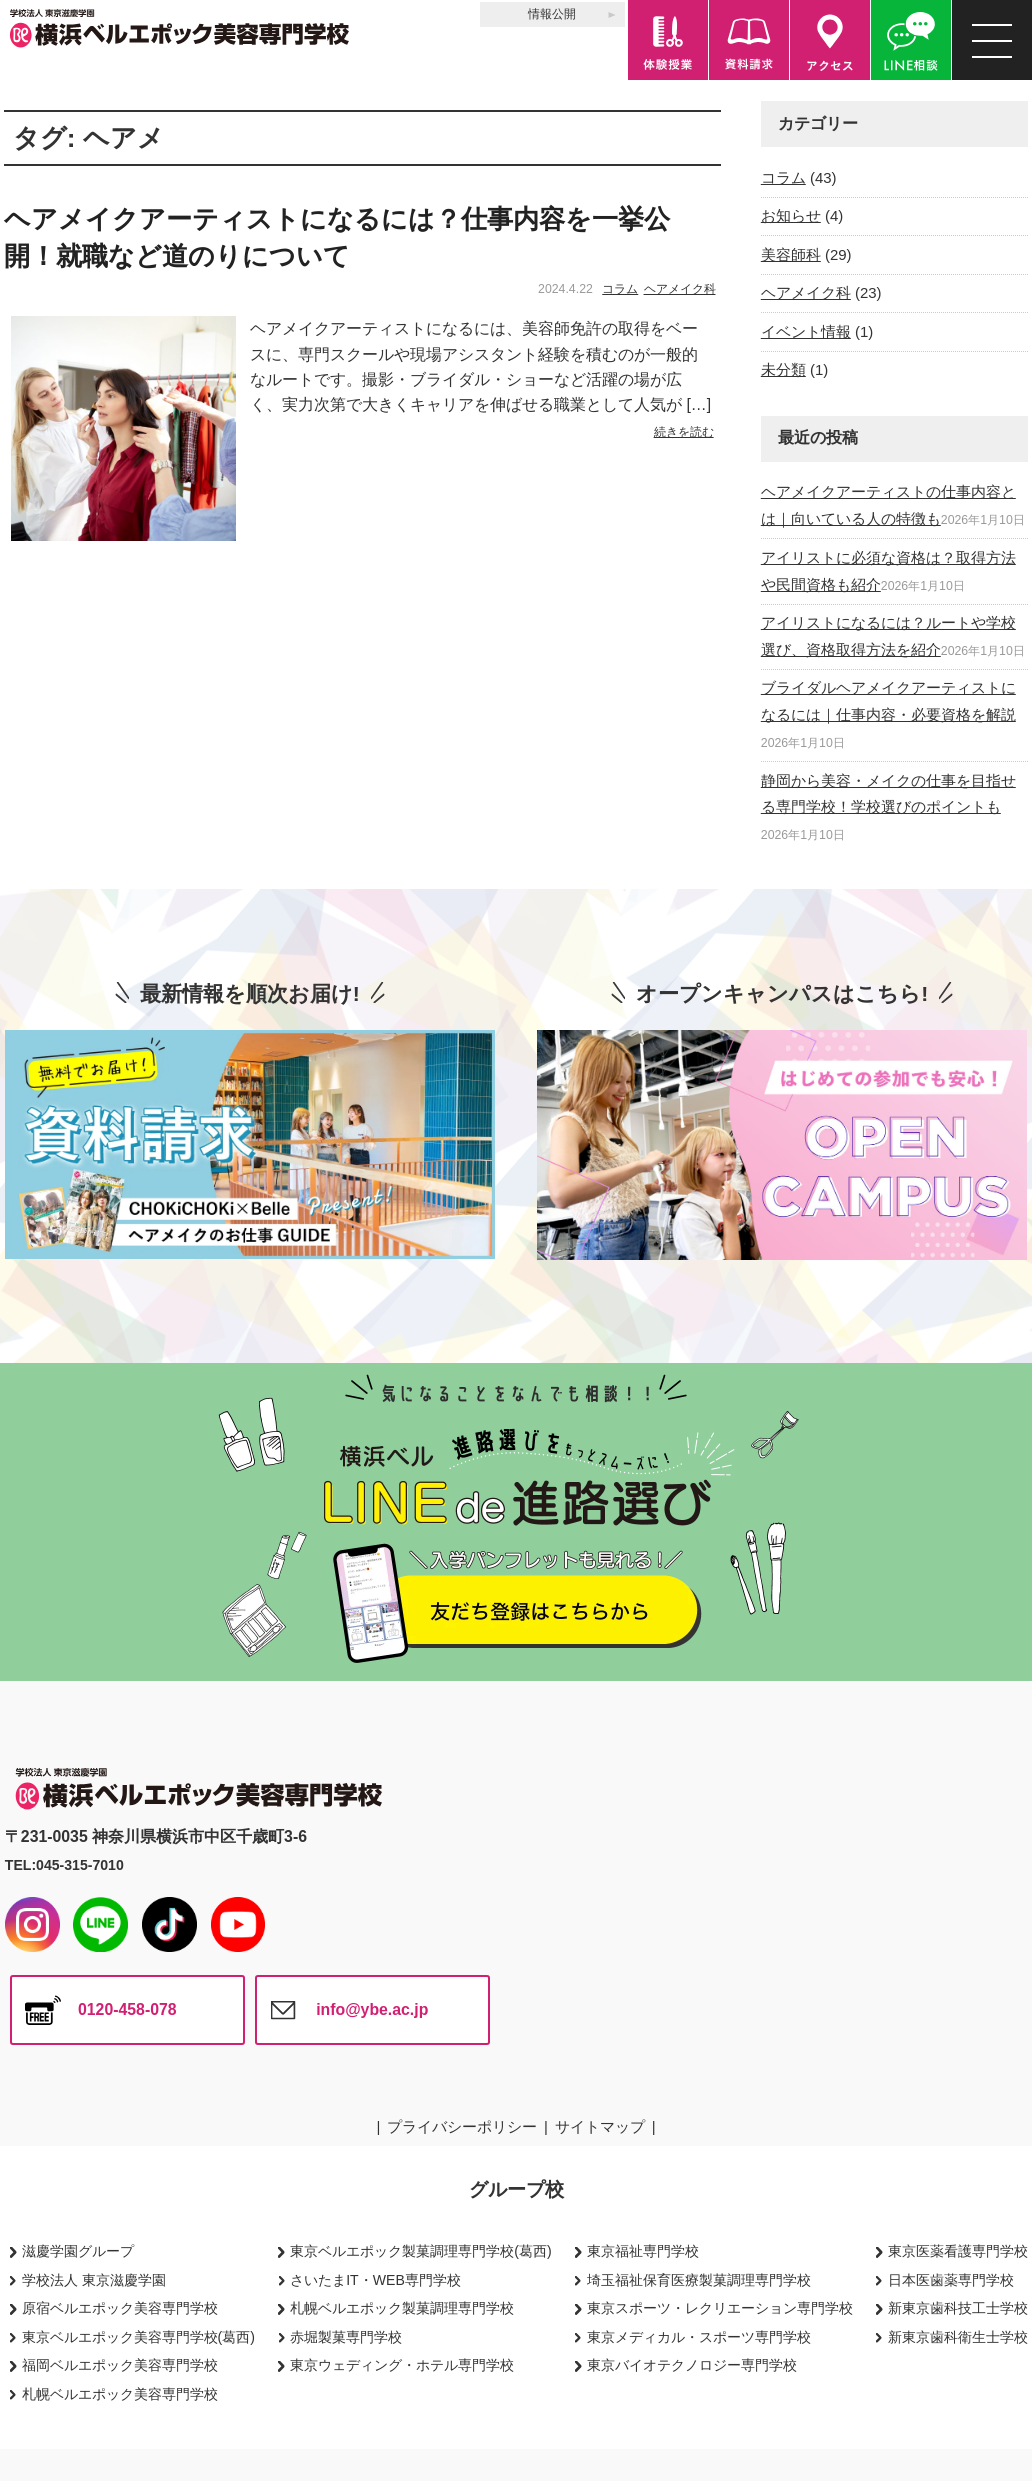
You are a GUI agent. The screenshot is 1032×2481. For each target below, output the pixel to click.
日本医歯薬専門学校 (951, 2280)
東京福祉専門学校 (643, 2251)
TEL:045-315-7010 (64, 1865)
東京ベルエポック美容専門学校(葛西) (138, 2337)
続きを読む (684, 432)
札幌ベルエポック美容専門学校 (120, 2394)
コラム (620, 289)
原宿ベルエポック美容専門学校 (120, 2308)
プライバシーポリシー (462, 2126)
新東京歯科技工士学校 (958, 2308)
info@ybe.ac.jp (372, 2009)
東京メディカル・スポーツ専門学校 (699, 2337)
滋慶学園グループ (78, 2251)
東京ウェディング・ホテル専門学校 (402, 2365)
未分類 (783, 369)
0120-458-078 (127, 2009)
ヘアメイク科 (680, 289)
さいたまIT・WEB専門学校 (375, 2280)
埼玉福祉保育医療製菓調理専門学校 (699, 2280)
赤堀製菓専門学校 (346, 2337)
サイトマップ (600, 2126)
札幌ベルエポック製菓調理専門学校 (402, 2308)
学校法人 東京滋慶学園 (94, 2280)
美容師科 (791, 254)
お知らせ (791, 215)
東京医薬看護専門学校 (958, 2251)
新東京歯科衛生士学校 (958, 2337)
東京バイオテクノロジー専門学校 (692, 2365)
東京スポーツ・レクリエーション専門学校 (720, 2308)
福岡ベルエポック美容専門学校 (120, 2365)
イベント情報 (806, 331)
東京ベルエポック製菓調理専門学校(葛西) (420, 2251)
